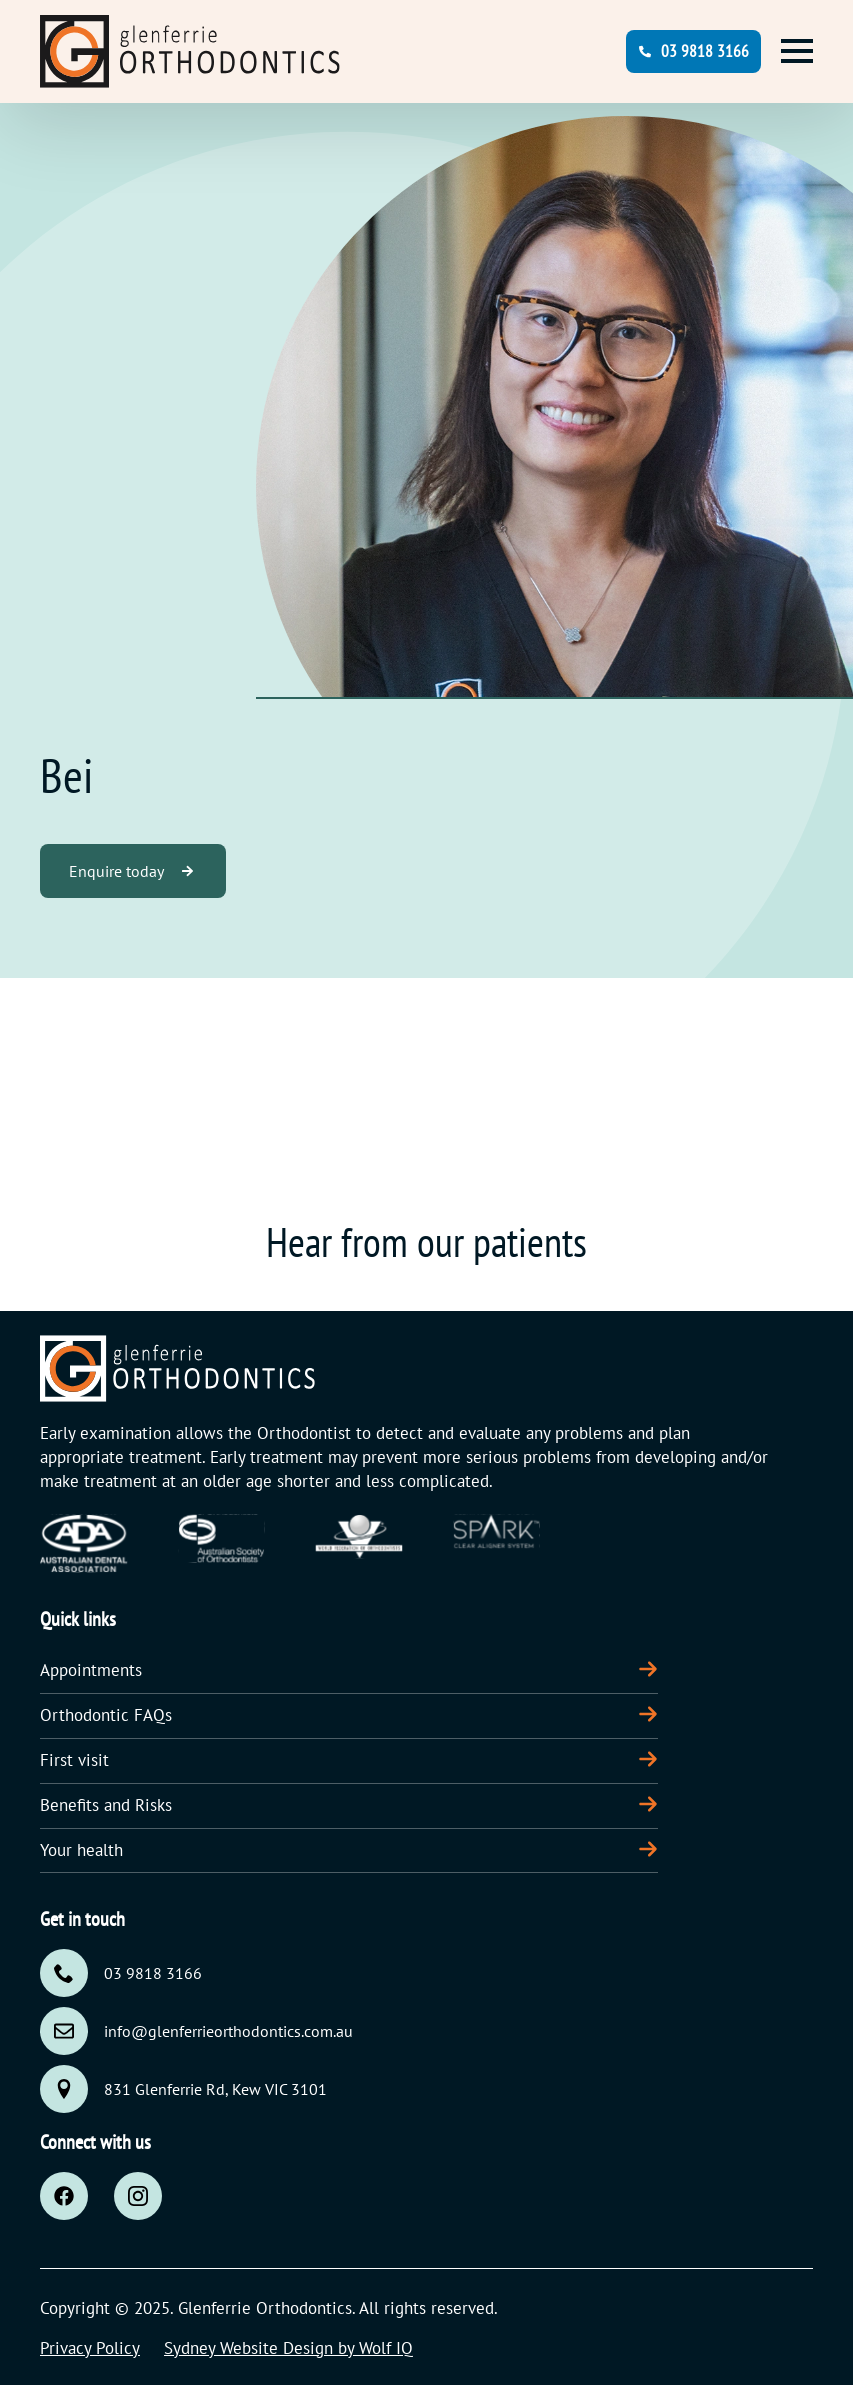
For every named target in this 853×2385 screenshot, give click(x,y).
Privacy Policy (90, 2348)
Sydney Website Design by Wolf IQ (288, 2348)
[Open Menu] (797, 51)
